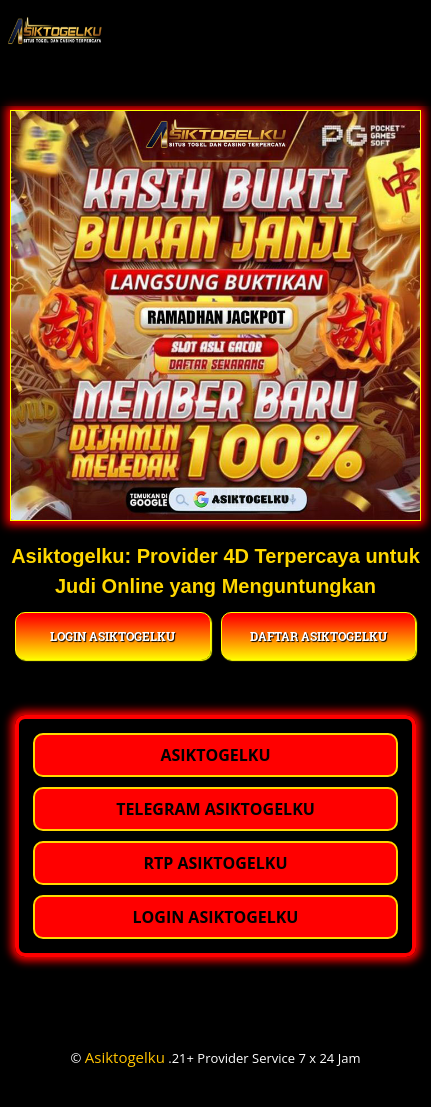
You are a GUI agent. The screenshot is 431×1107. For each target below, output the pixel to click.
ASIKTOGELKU (215, 755)
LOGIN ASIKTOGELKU (112, 636)
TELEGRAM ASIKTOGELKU (215, 809)
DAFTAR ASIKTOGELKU (318, 636)
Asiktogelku (125, 1057)
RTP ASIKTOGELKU (215, 863)
